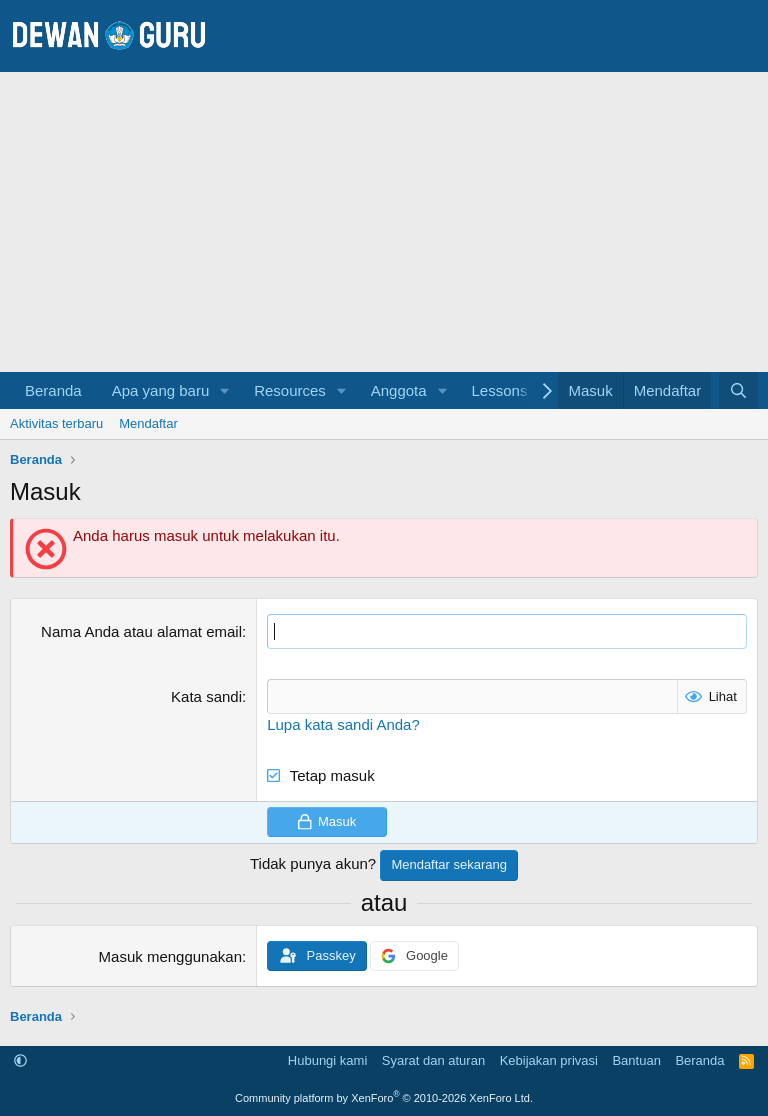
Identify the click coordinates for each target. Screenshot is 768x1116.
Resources (290, 390)
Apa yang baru (161, 390)
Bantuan (636, 1060)
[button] (225, 390)
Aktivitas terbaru (56, 423)
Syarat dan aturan (433, 1060)
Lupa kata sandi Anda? (343, 724)
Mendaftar (148, 423)
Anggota (399, 390)
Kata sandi (206, 696)
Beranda (53, 390)
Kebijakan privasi (549, 1060)
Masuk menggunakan (170, 956)
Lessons (500, 390)
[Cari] (738, 390)
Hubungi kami (328, 1060)
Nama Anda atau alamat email (141, 631)
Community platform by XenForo (384, 1098)
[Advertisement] (384, 222)
